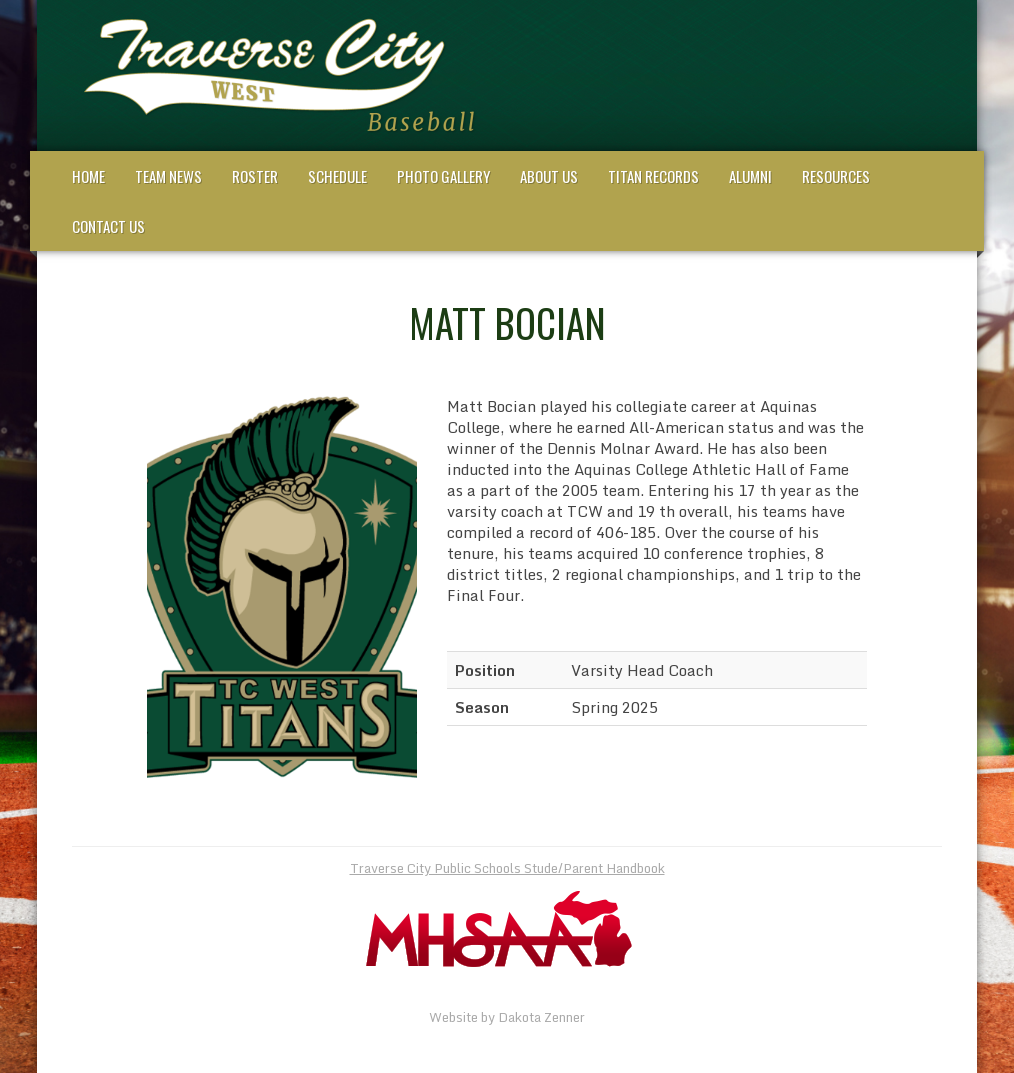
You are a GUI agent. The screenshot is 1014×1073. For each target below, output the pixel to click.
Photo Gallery (443, 176)
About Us (549, 176)
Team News (168, 176)
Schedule (337, 176)
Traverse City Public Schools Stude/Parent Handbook (507, 868)
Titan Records (653, 176)
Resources (836, 176)
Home (88, 176)
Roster (255, 176)
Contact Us (108, 226)
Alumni (750, 176)
